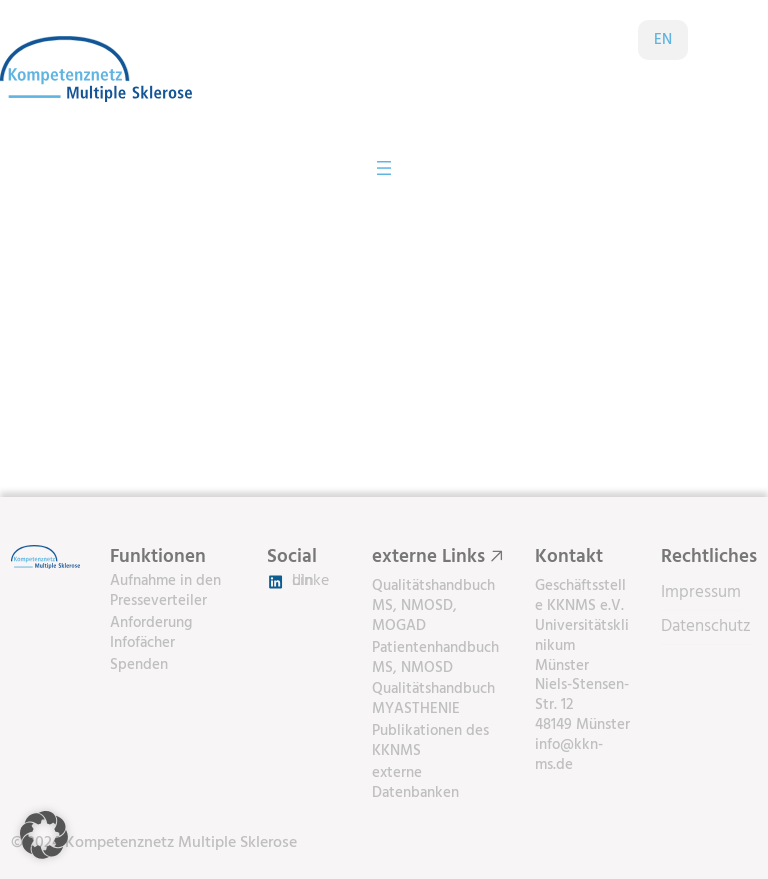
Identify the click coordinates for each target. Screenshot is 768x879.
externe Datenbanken (415, 783)
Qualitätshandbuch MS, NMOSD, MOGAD (433, 606)
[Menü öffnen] (384, 168)
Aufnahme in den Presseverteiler (165, 591)
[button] (44, 835)
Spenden (139, 665)
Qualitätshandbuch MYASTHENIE (433, 699)
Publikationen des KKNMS (430, 741)
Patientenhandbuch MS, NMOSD (435, 658)
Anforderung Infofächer (151, 633)
